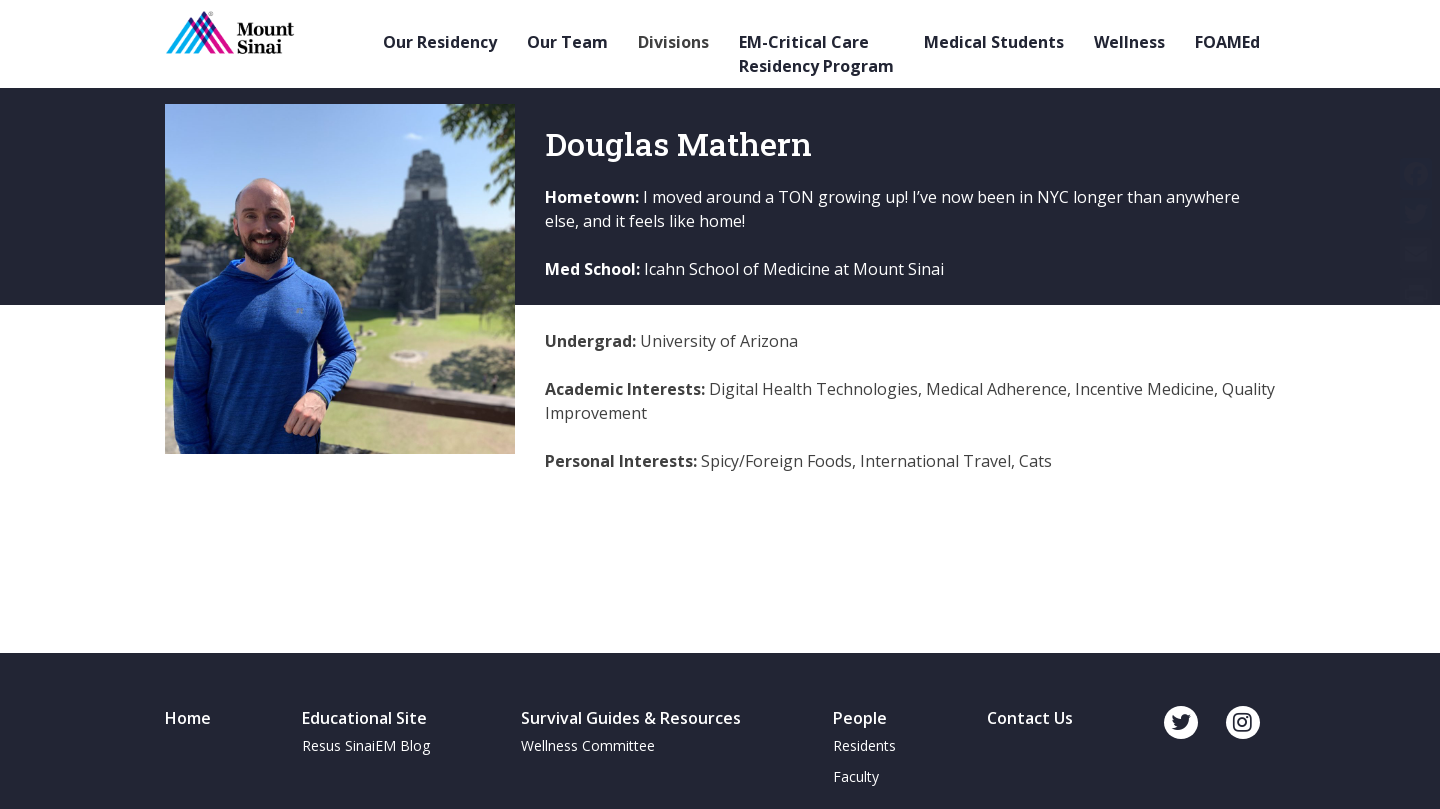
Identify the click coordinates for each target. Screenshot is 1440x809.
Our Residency (440, 42)
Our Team (567, 42)
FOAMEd (1227, 42)
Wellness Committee (588, 745)
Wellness (1129, 42)
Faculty (856, 776)
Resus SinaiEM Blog (366, 745)
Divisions (673, 42)
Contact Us (1030, 718)
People (860, 718)
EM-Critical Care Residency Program (816, 54)
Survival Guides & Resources (631, 718)
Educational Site (364, 718)
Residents (864, 745)
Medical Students (994, 42)
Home (188, 718)
